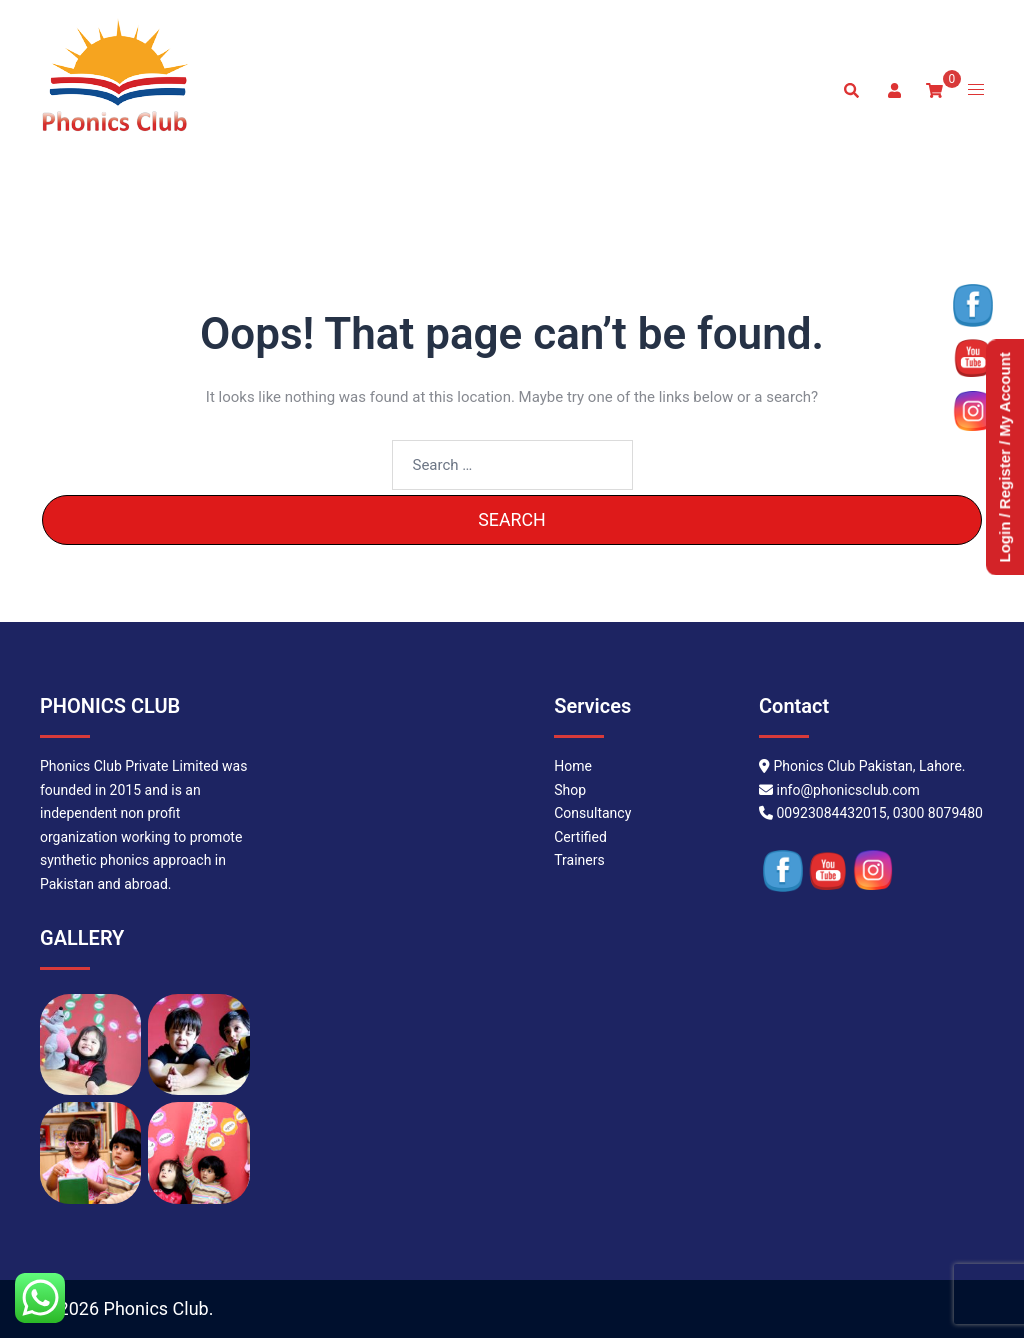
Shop (570, 790)
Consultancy (592, 813)
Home (573, 766)
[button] (850, 90)
